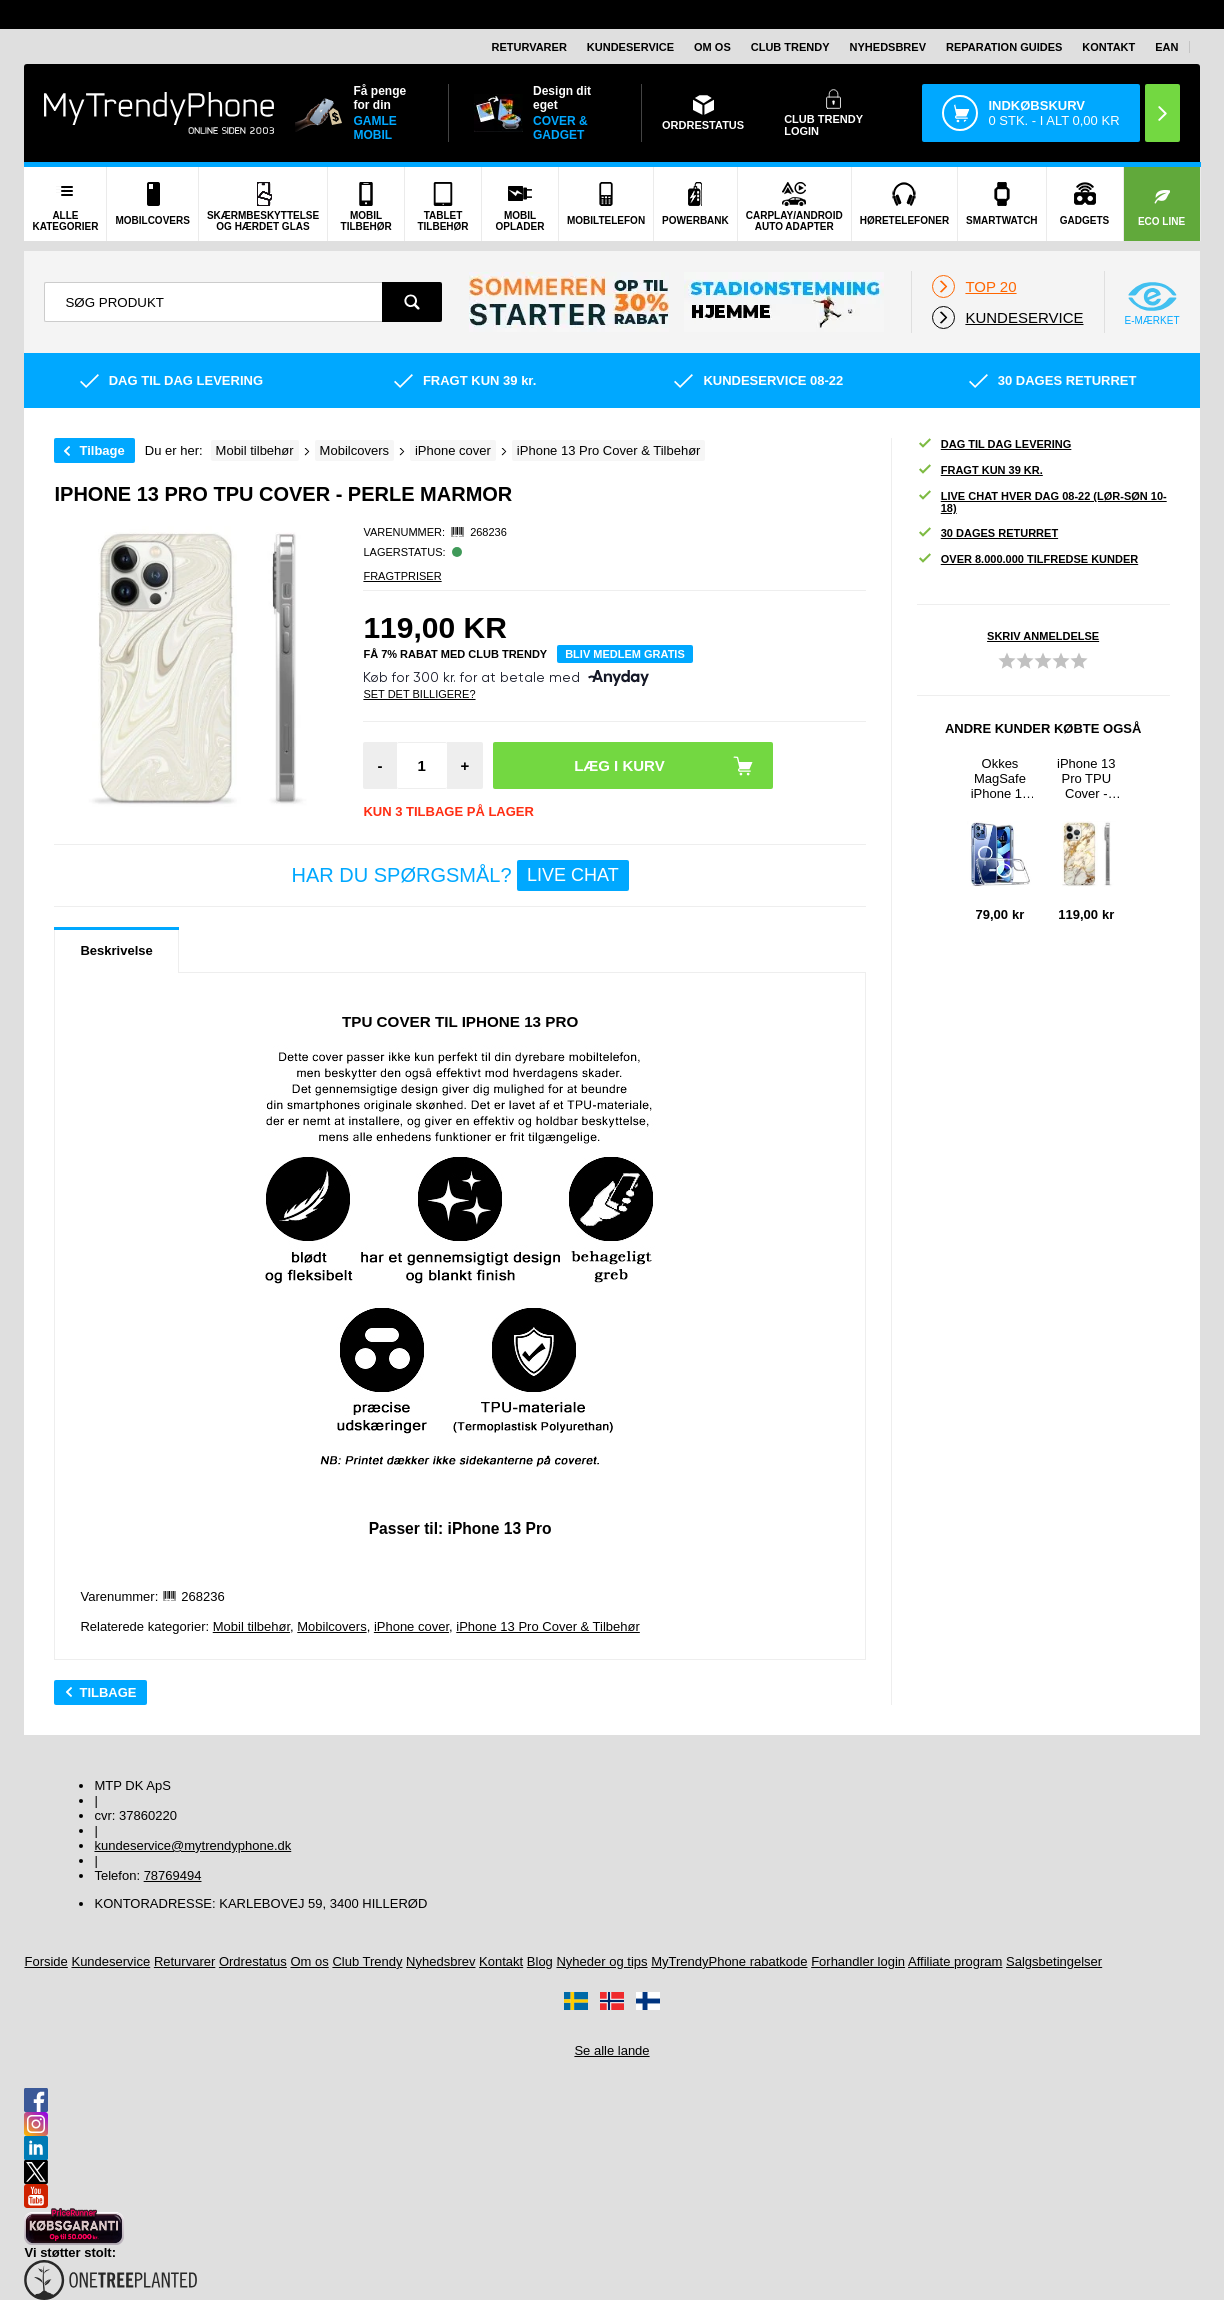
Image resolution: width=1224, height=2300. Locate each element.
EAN (1166, 47)
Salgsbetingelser (1054, 1961)
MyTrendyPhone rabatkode (729, 1961)
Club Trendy (790, 47)
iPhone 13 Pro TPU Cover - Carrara (1086, 778)
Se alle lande (611, 2050)
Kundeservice (630, 47)
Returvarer (528, 47)
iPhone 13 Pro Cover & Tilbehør (548, 1626)
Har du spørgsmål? (459, 875)
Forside (45, 1961)
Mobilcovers (331, 1626)
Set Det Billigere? (419, 694)
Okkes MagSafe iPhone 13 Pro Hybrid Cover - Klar (999, 778)
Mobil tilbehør (251, 1626)
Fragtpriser (402, 576)
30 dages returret (987, 533)
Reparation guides (1004, 47)
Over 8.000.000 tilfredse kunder (1027, 559)
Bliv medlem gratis (625, 654)
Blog (540, 1961)
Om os (712, 47)
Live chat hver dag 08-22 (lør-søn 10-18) (1042, 502)
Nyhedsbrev (888, 47)
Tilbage (101, 450)
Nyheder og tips (601, 1961)
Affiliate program (955, 1961)
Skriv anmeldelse (1043, 636)
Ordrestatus (253, 1961)
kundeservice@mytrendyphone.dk (192, 1845)
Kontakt (1108, 47)
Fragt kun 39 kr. (980, 470)
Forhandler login (858, 1961)
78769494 (173, 1875)
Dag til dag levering (994, 444)
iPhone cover (411, 1626)
